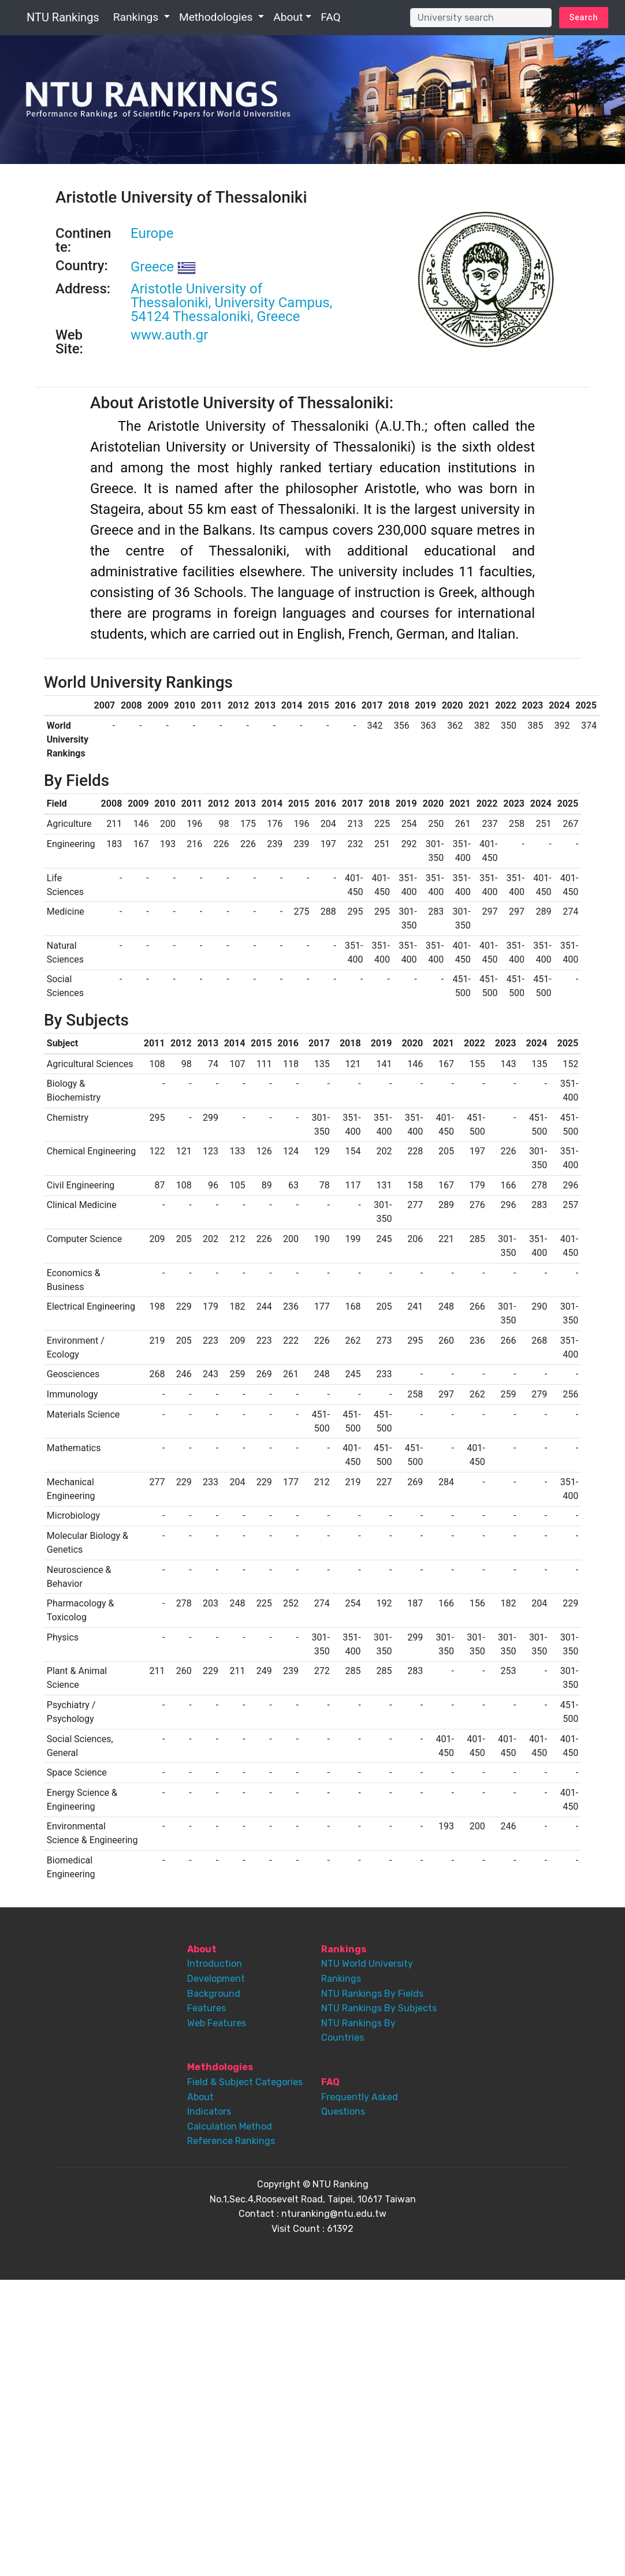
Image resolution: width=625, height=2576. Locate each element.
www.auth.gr (169, 335)
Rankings (137, 17)
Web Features (216, 2023)
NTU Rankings (63, 17)
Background (213, 1993)
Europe (152, 233)
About (288, 17)
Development (216, 1978)
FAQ (331, 17)
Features (206, 2008)
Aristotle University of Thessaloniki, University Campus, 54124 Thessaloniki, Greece (231, 303)
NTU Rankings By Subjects (379, 2008)
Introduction (214, 1963)
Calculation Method (229, 2126)
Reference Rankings (231, 2140)
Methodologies (217, 17)
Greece (163, 267)
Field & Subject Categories (245, 2082)
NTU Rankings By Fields (372, 1993)
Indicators (209, 2111)
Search (584, 17)
